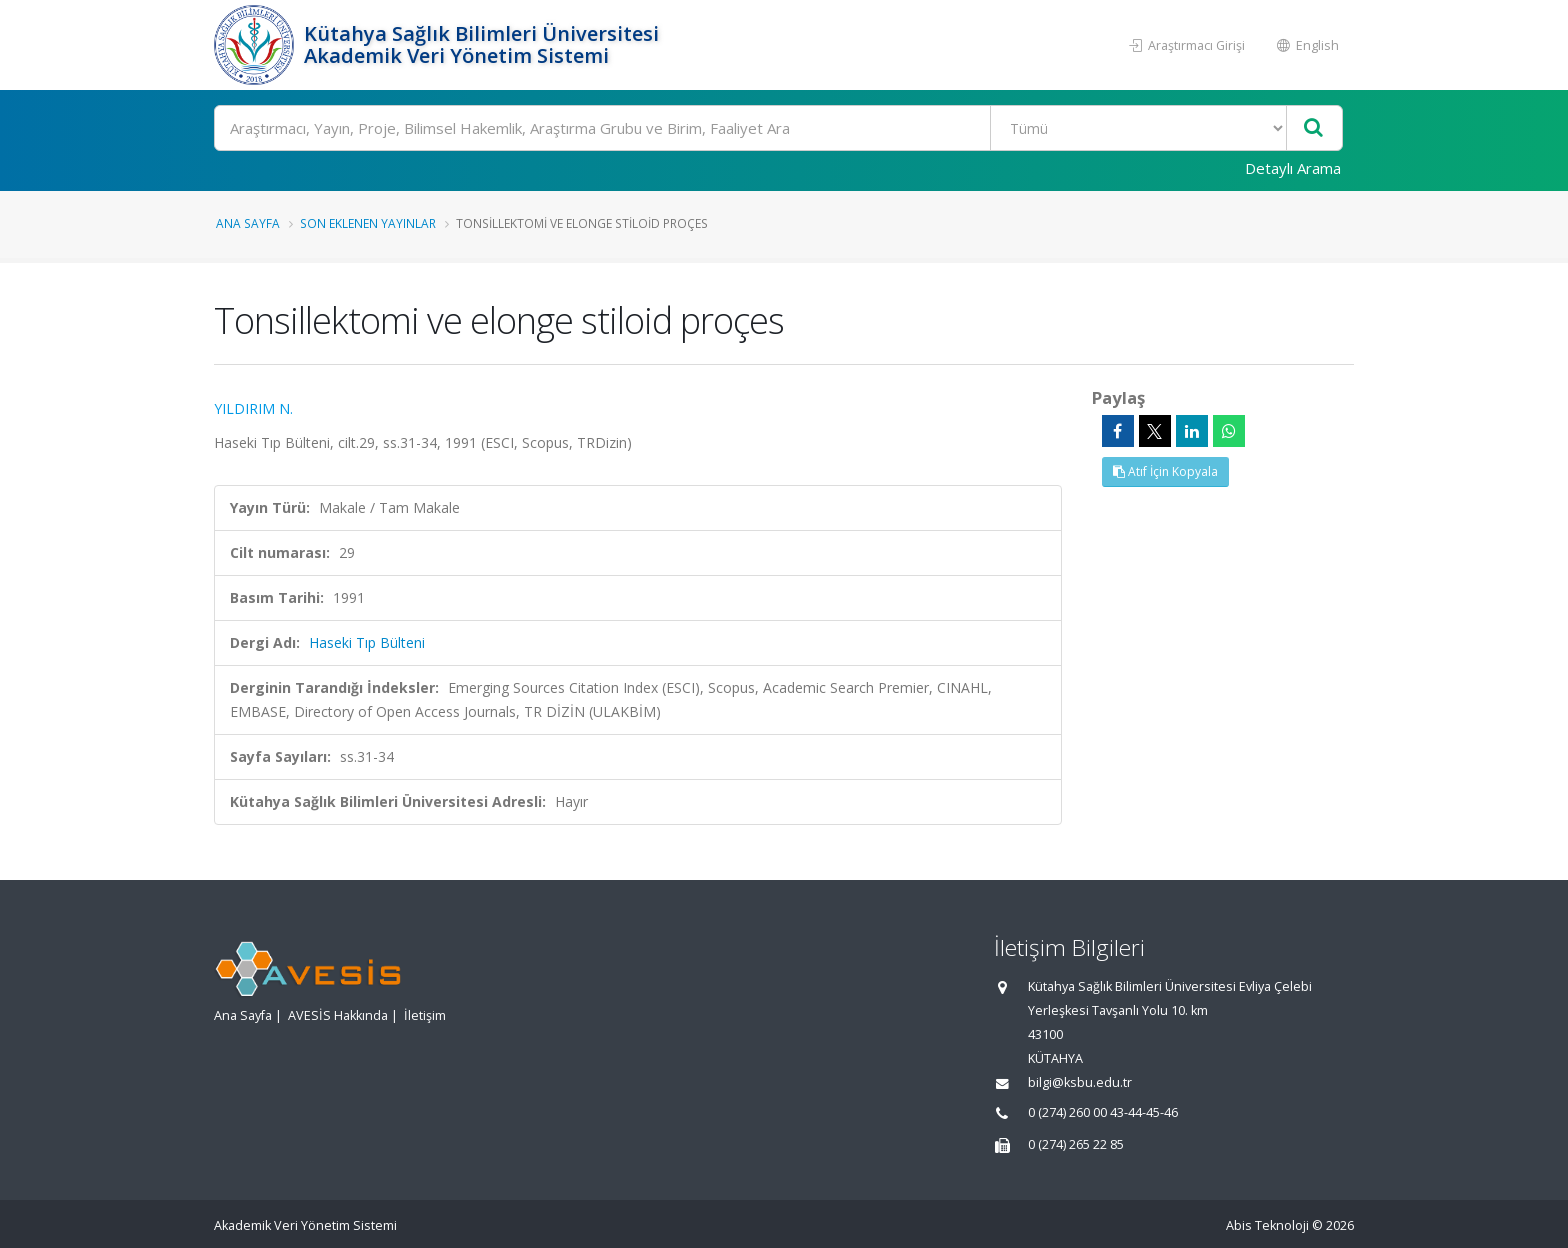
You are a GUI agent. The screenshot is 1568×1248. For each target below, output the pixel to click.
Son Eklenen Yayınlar (368, 223)
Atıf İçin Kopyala (1165, 471)
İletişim (425, 1015)
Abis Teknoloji (1267, 1225)
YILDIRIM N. (253, 408)
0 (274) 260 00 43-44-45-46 (1103, 1112)
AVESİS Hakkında (338, 1015)
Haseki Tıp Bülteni (367, 642)
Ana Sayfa (248, 223)
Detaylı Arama (1293, 168)
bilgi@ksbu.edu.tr (1080, 1082)
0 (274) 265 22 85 (1076, 1144)
